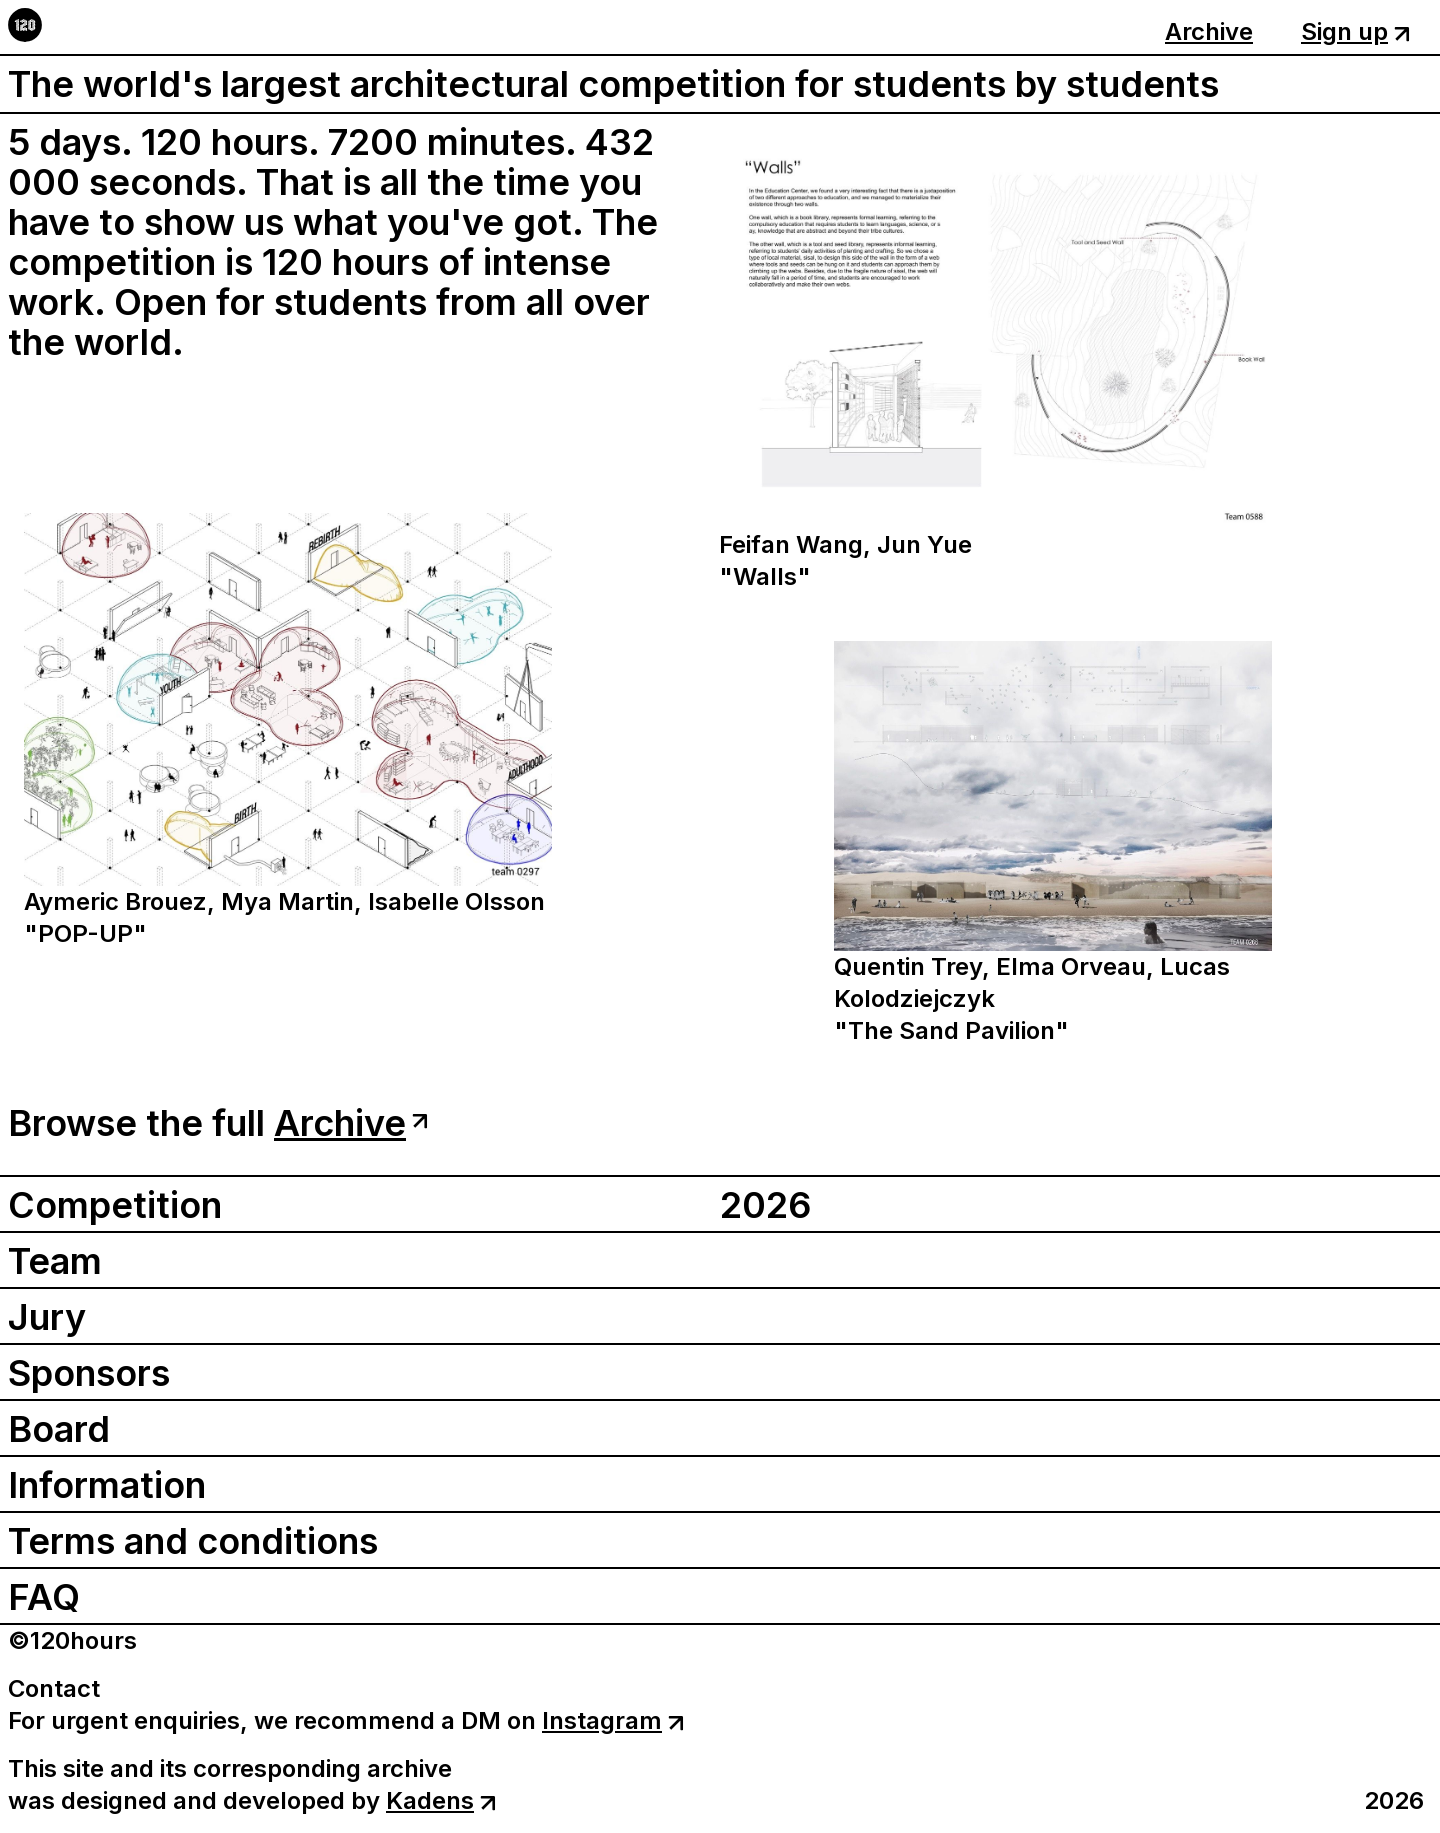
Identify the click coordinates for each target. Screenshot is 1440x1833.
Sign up (1355, 31)
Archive (1209, 31)
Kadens (441, 1800)
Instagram (613, 1720)
